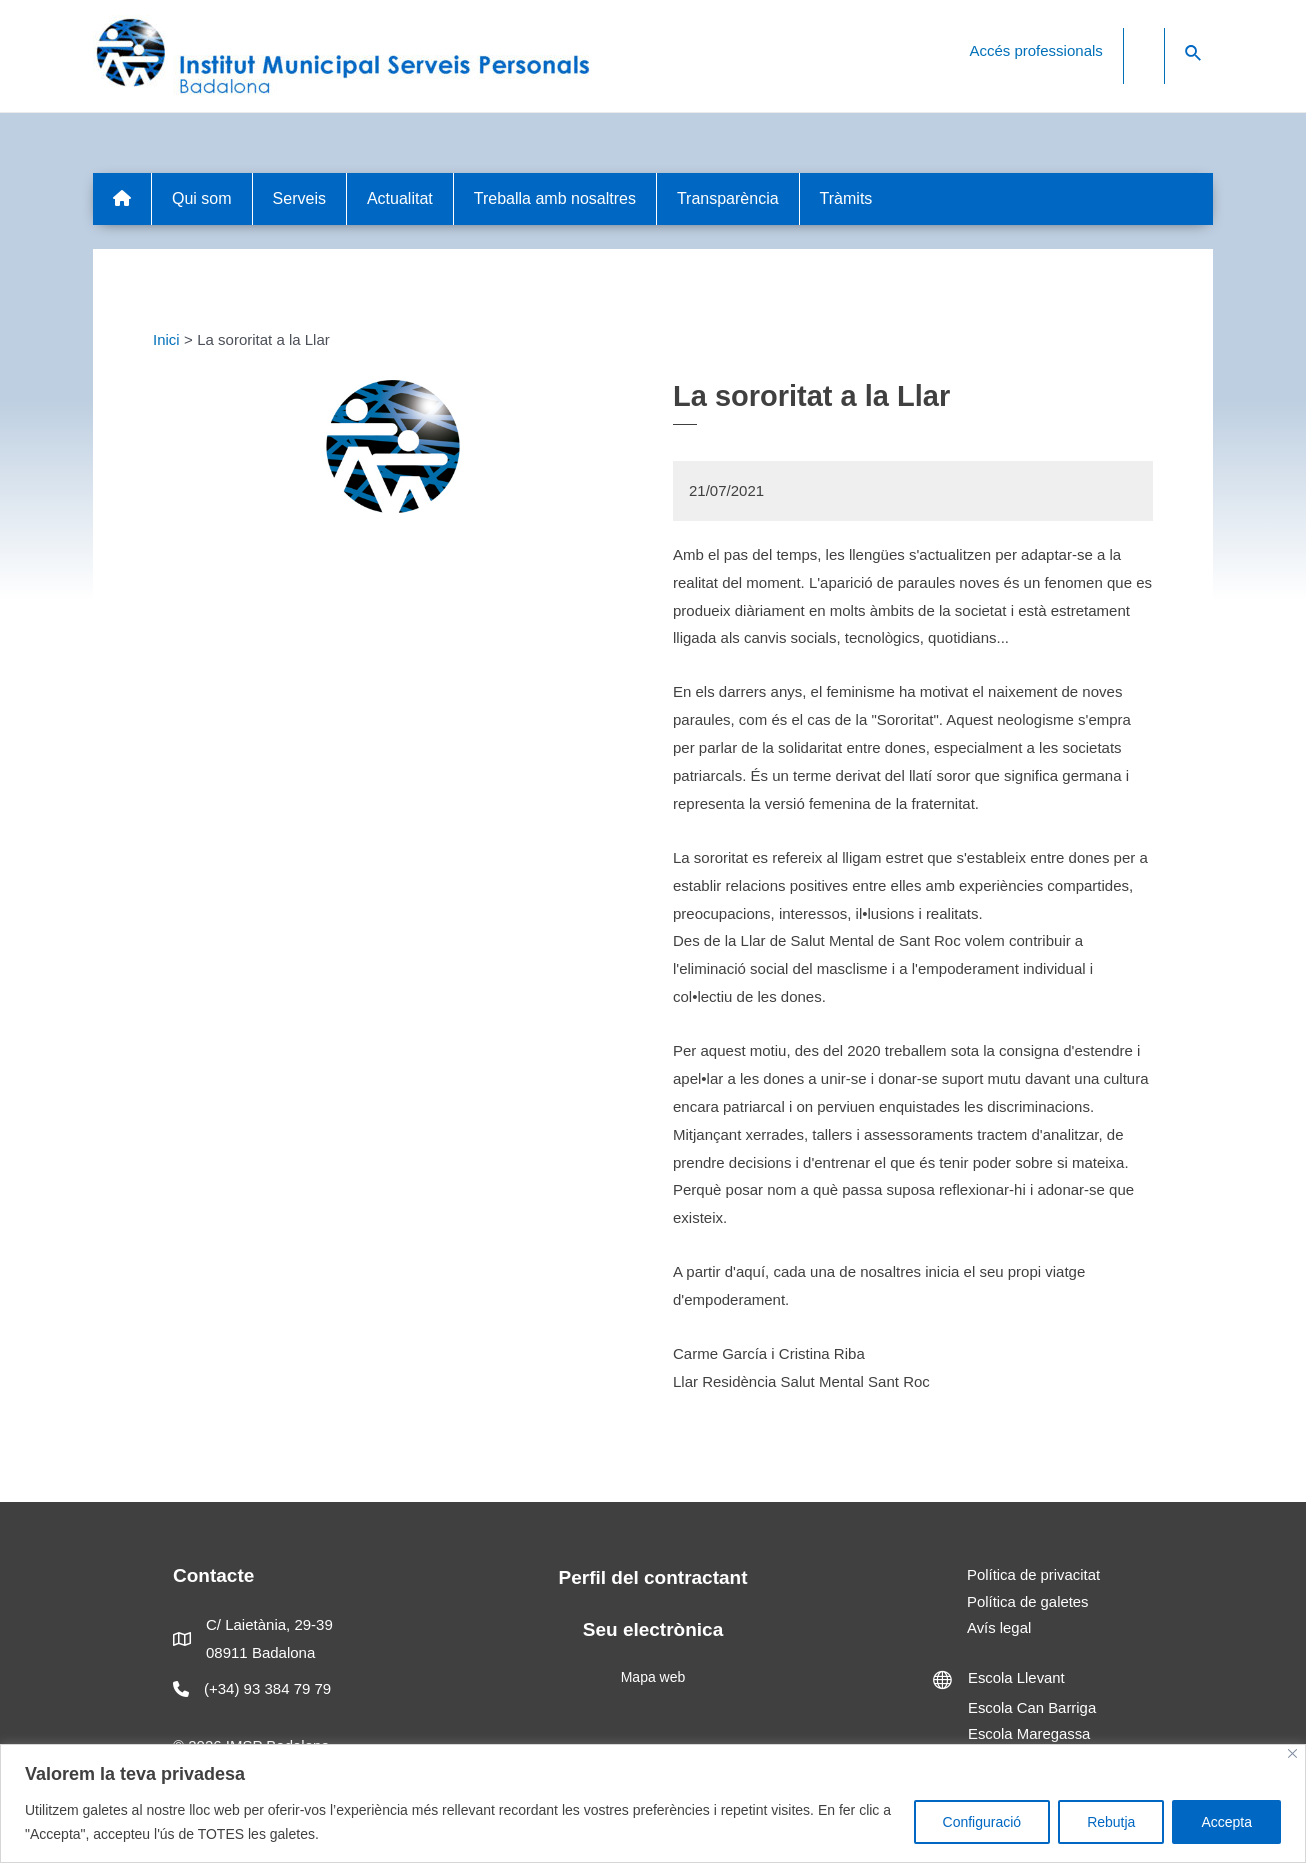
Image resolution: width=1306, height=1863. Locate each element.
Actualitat (400, 198)
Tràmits (846, 198)
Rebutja (1111, 1822)
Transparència (728, 198)
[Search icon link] (1194, 54)
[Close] (1292, 1753)
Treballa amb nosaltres (555, 198)
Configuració (982, 1822)
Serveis (299, 198)
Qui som (202, 198)
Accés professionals (1035, 50)
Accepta (1226, 1822)
